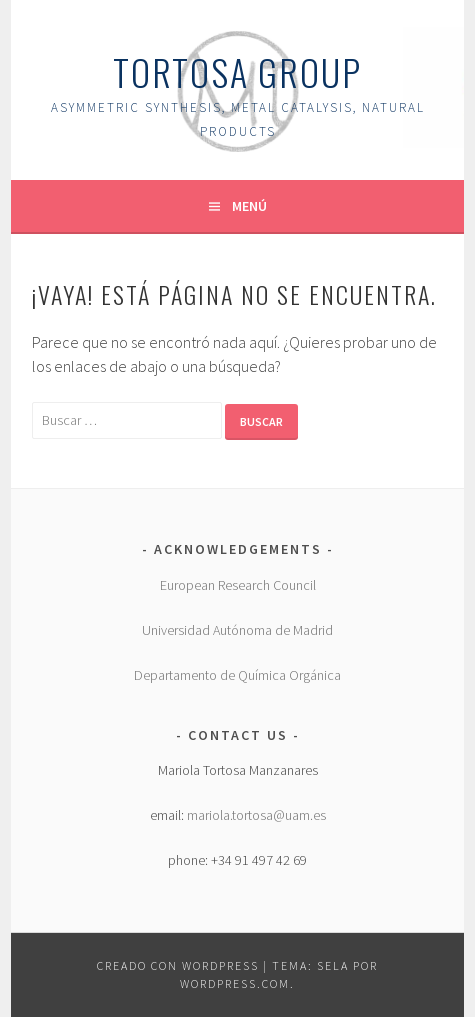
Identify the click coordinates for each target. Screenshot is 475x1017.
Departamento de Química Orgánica (237, 675)
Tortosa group (237, 71)
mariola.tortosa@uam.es (256, 815)
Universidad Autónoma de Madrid (237, 630)
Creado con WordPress (178, 965)
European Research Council (238, 585)
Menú (249, 206)
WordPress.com (235, 983)
